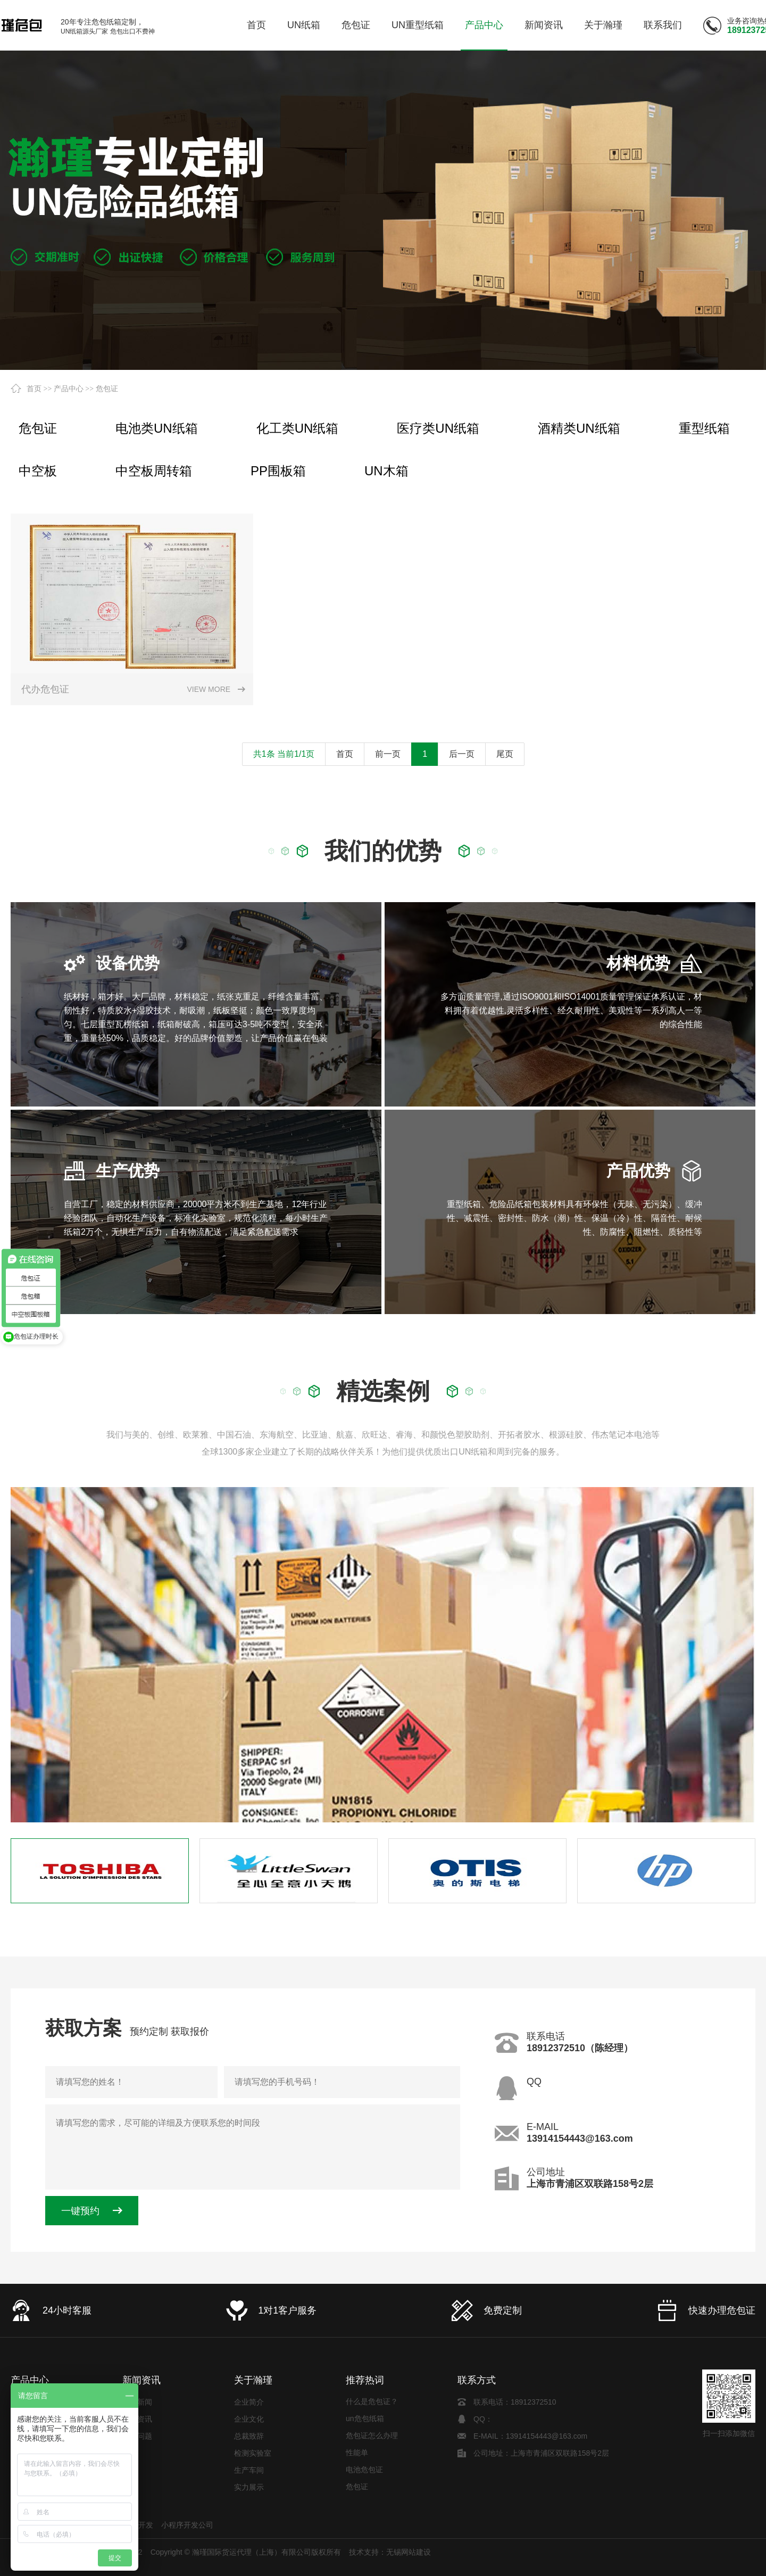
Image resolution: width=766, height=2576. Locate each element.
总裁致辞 (249, 2436)
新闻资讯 (141, 2380)
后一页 (461, 753)
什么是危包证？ (372, 2411)
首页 (34, 388)
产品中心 (69, 388)
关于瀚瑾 (253, 2380)
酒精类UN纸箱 (579, 428)
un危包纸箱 (365, 2428)
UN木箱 (386, 471)
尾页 (504, 753)
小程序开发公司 (187, 2525)
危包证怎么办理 (372, 2445)
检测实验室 (252, 2453)
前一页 (388, 753)
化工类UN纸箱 (297, 428)
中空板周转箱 (153, 471)
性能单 (357, 2462)
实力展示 (249, 2487)
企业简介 (249, 2402)
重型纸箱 (704, 428)
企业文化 (249, 2419)
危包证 (107, 388)
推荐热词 (365, 2380)
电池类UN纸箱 (156, 428)
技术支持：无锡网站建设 (390, 2552)
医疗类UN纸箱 (438, 428)
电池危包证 (364, 2479)
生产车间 (249, 2470)
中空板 (38, 471)
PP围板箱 (278, 471)
